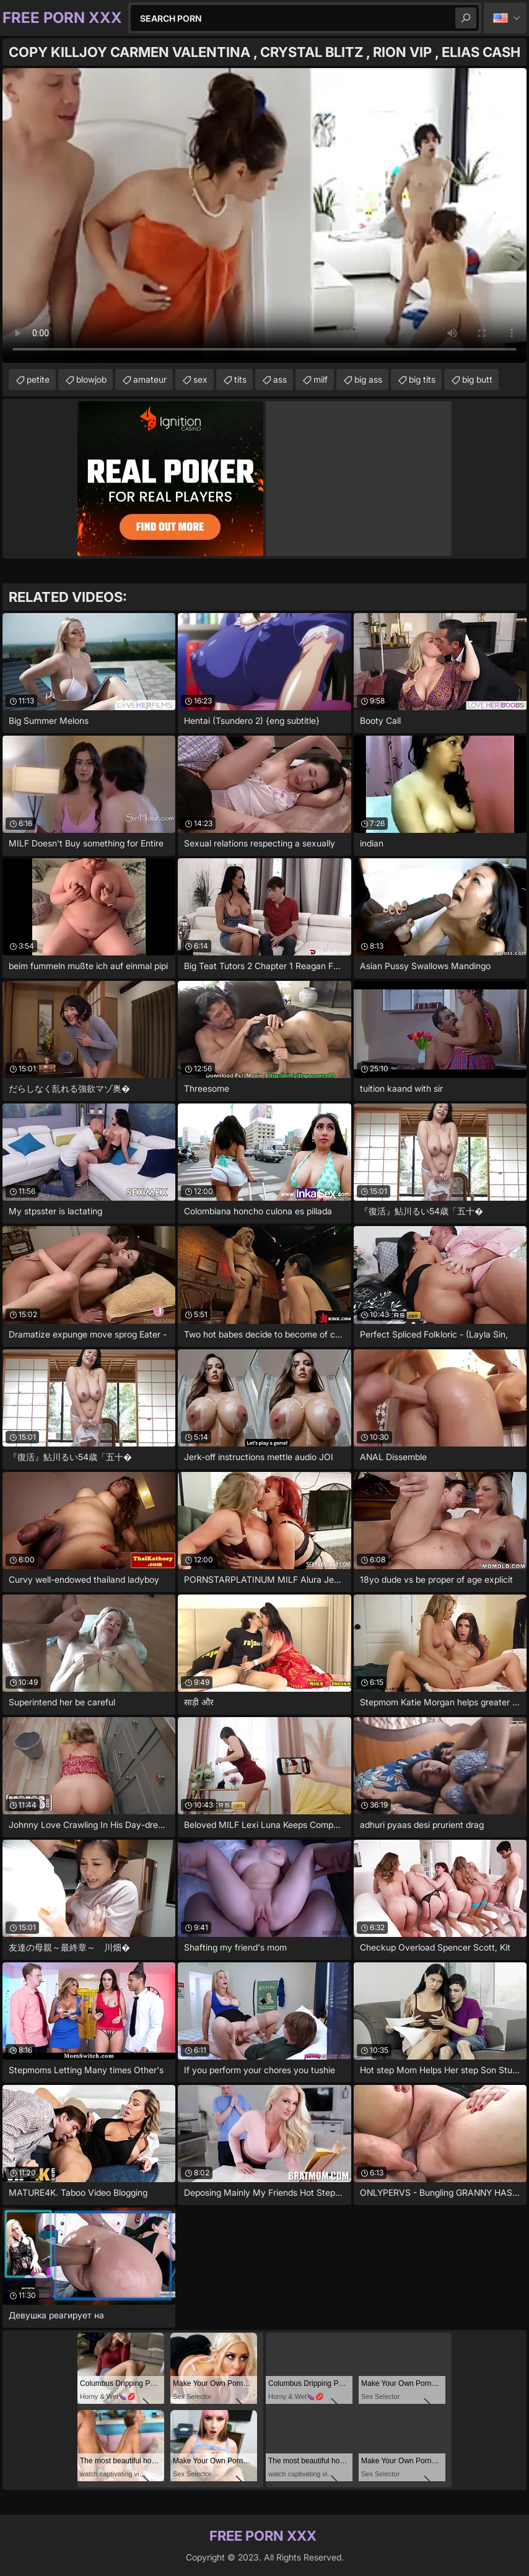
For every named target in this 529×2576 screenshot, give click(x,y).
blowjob (91, 379)
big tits (422, 379)
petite (38, 379)
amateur (150, 379)
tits (240, 379)
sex (200, 379)
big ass (368, 379)
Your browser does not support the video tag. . (264, 215)
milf (320, 379)
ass (280, 379)
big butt (477, 379)
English (505, 17)
